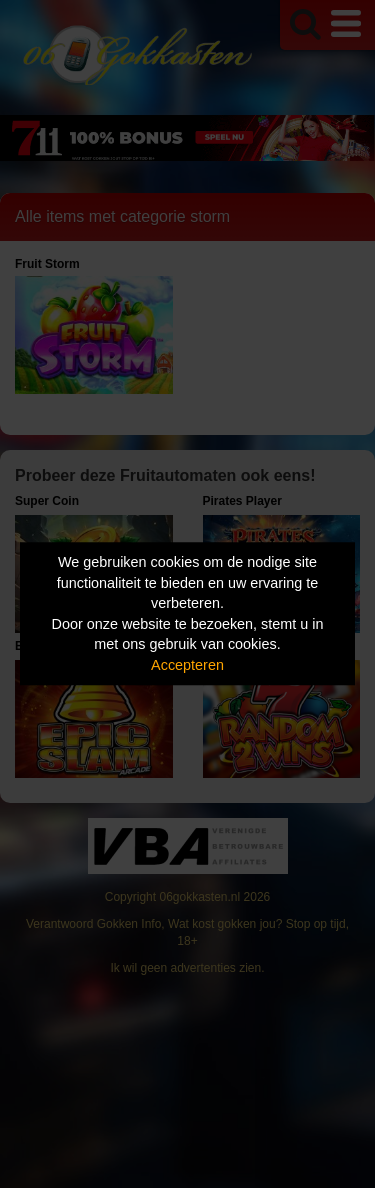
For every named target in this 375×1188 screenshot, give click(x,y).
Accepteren (187, 665)
